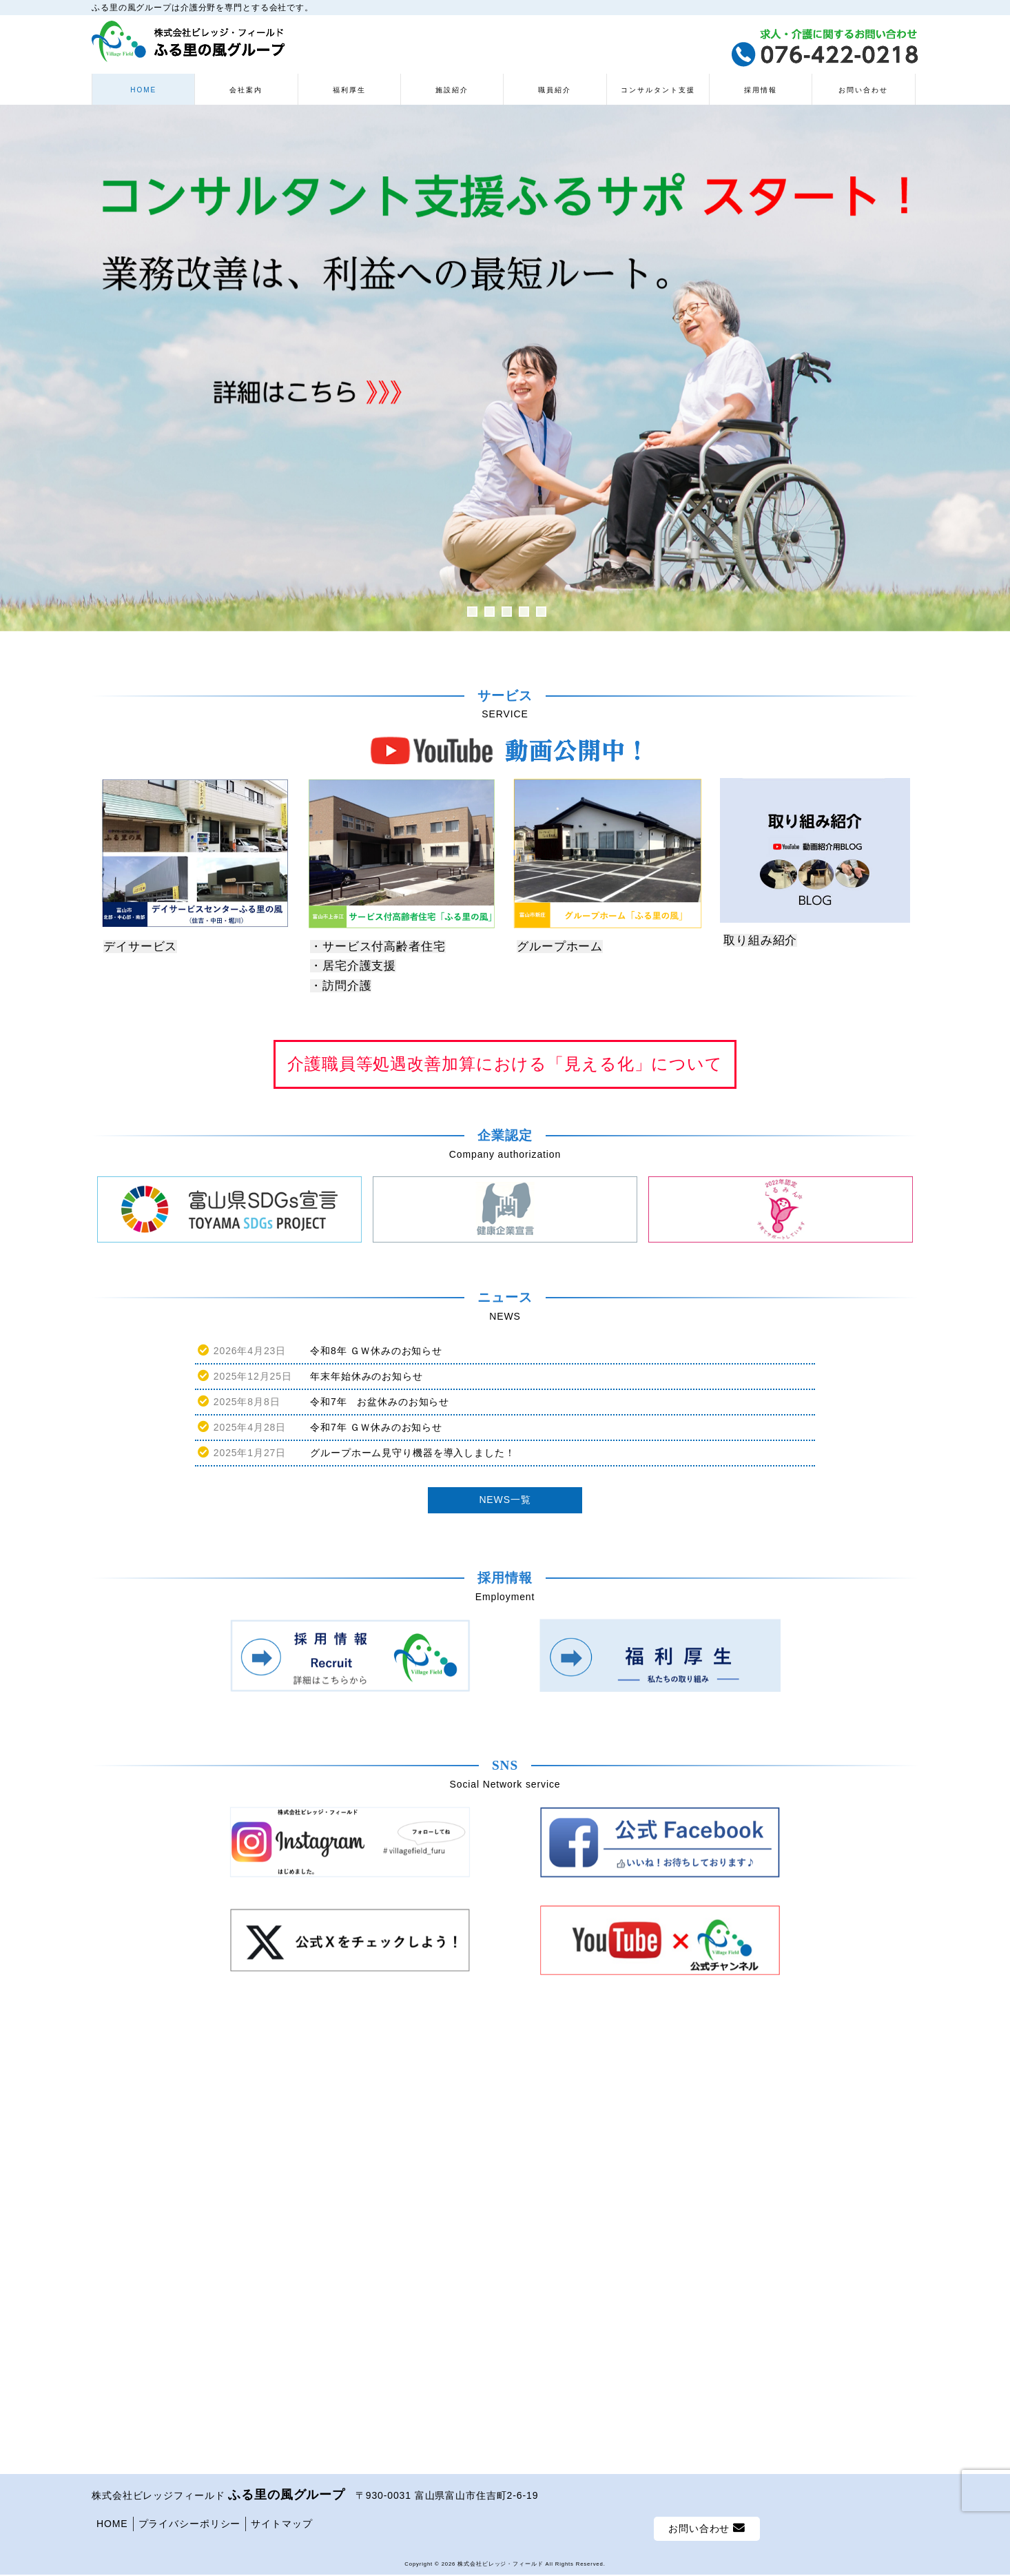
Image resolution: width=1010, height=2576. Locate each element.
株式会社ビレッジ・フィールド (500, 2125)
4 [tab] (524, 611)
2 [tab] (489, 611)
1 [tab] (472, 611)
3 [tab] (507, 611)
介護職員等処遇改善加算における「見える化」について (505, 1063)
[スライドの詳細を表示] (505, 368)
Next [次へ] (993, 368)
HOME (112, 2085)
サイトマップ (281, 2085)
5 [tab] (541, 611)
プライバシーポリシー (189, 2085)
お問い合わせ (706, 2090)
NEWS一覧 (504, 1499)
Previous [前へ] (17, 368)
